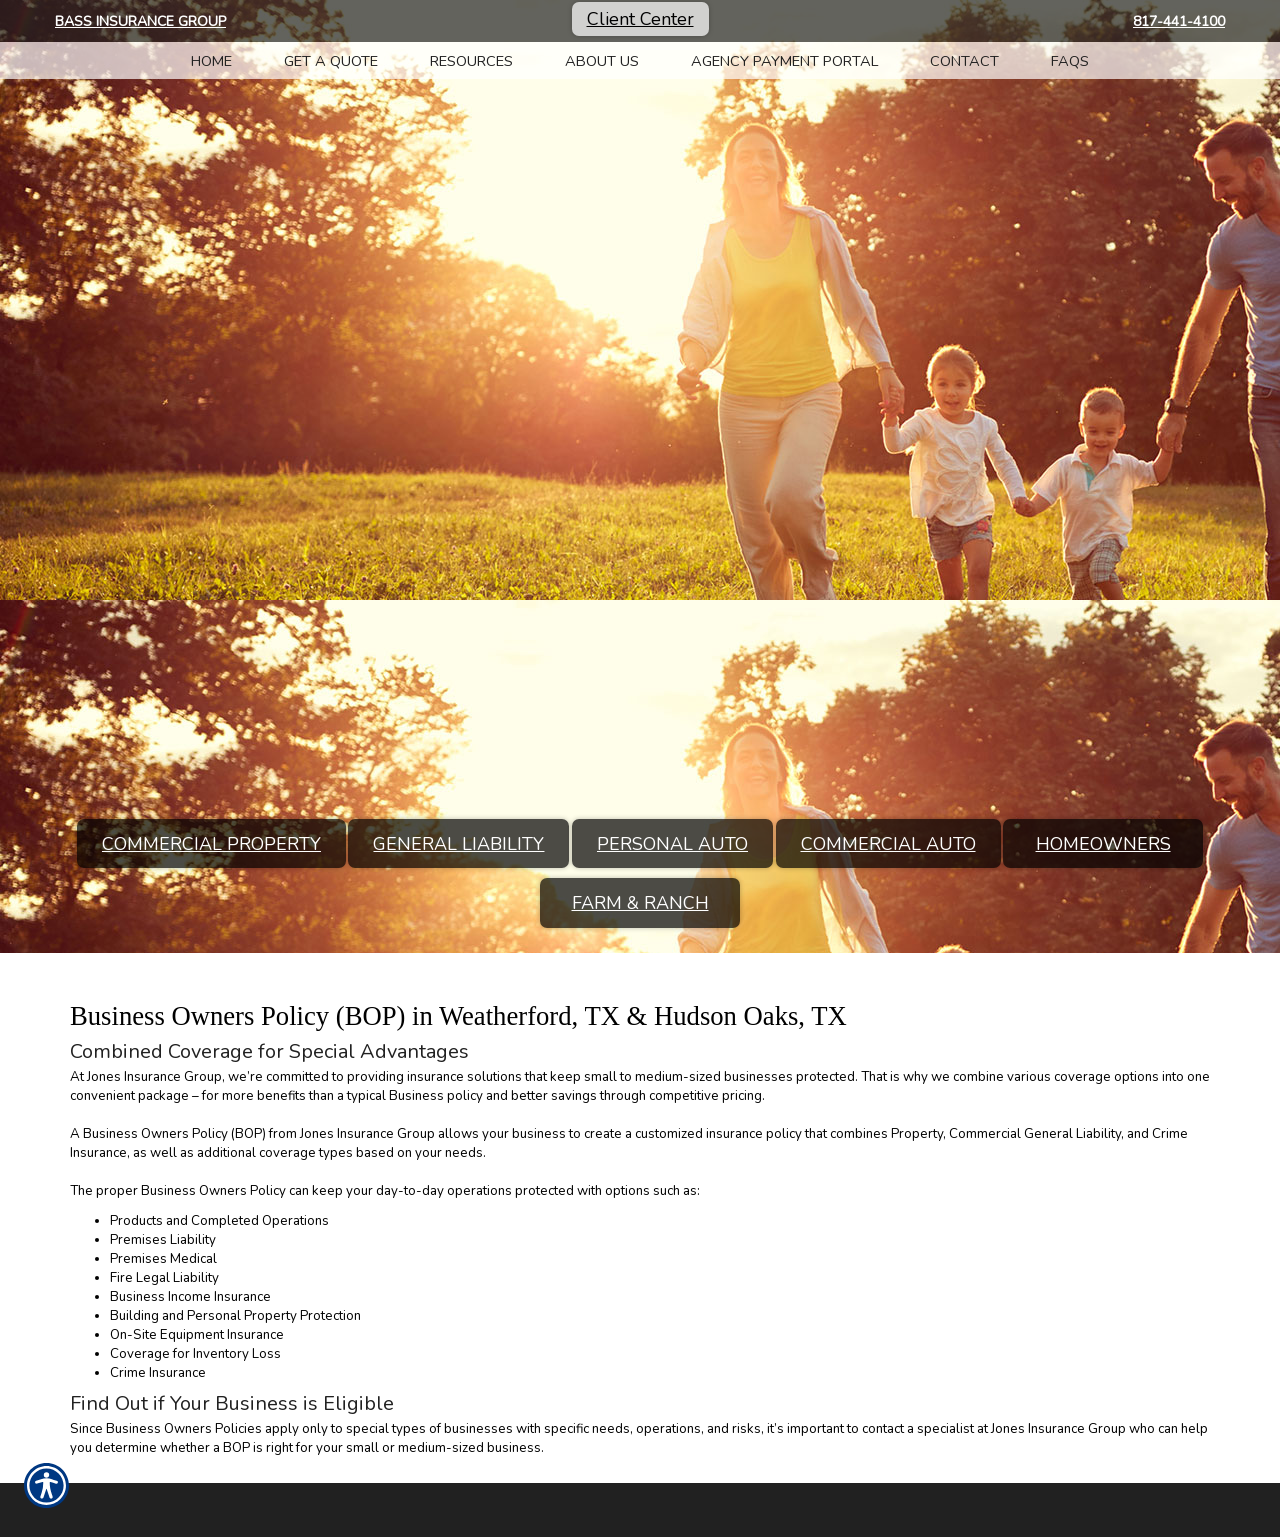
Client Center (640, 19)
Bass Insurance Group (140, 21)
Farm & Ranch (640, 903)
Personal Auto (672, 844)
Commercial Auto (888, 844)
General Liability (458, 844)
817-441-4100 (1179, 21)
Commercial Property (211, 844)
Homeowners (1103, 844)
